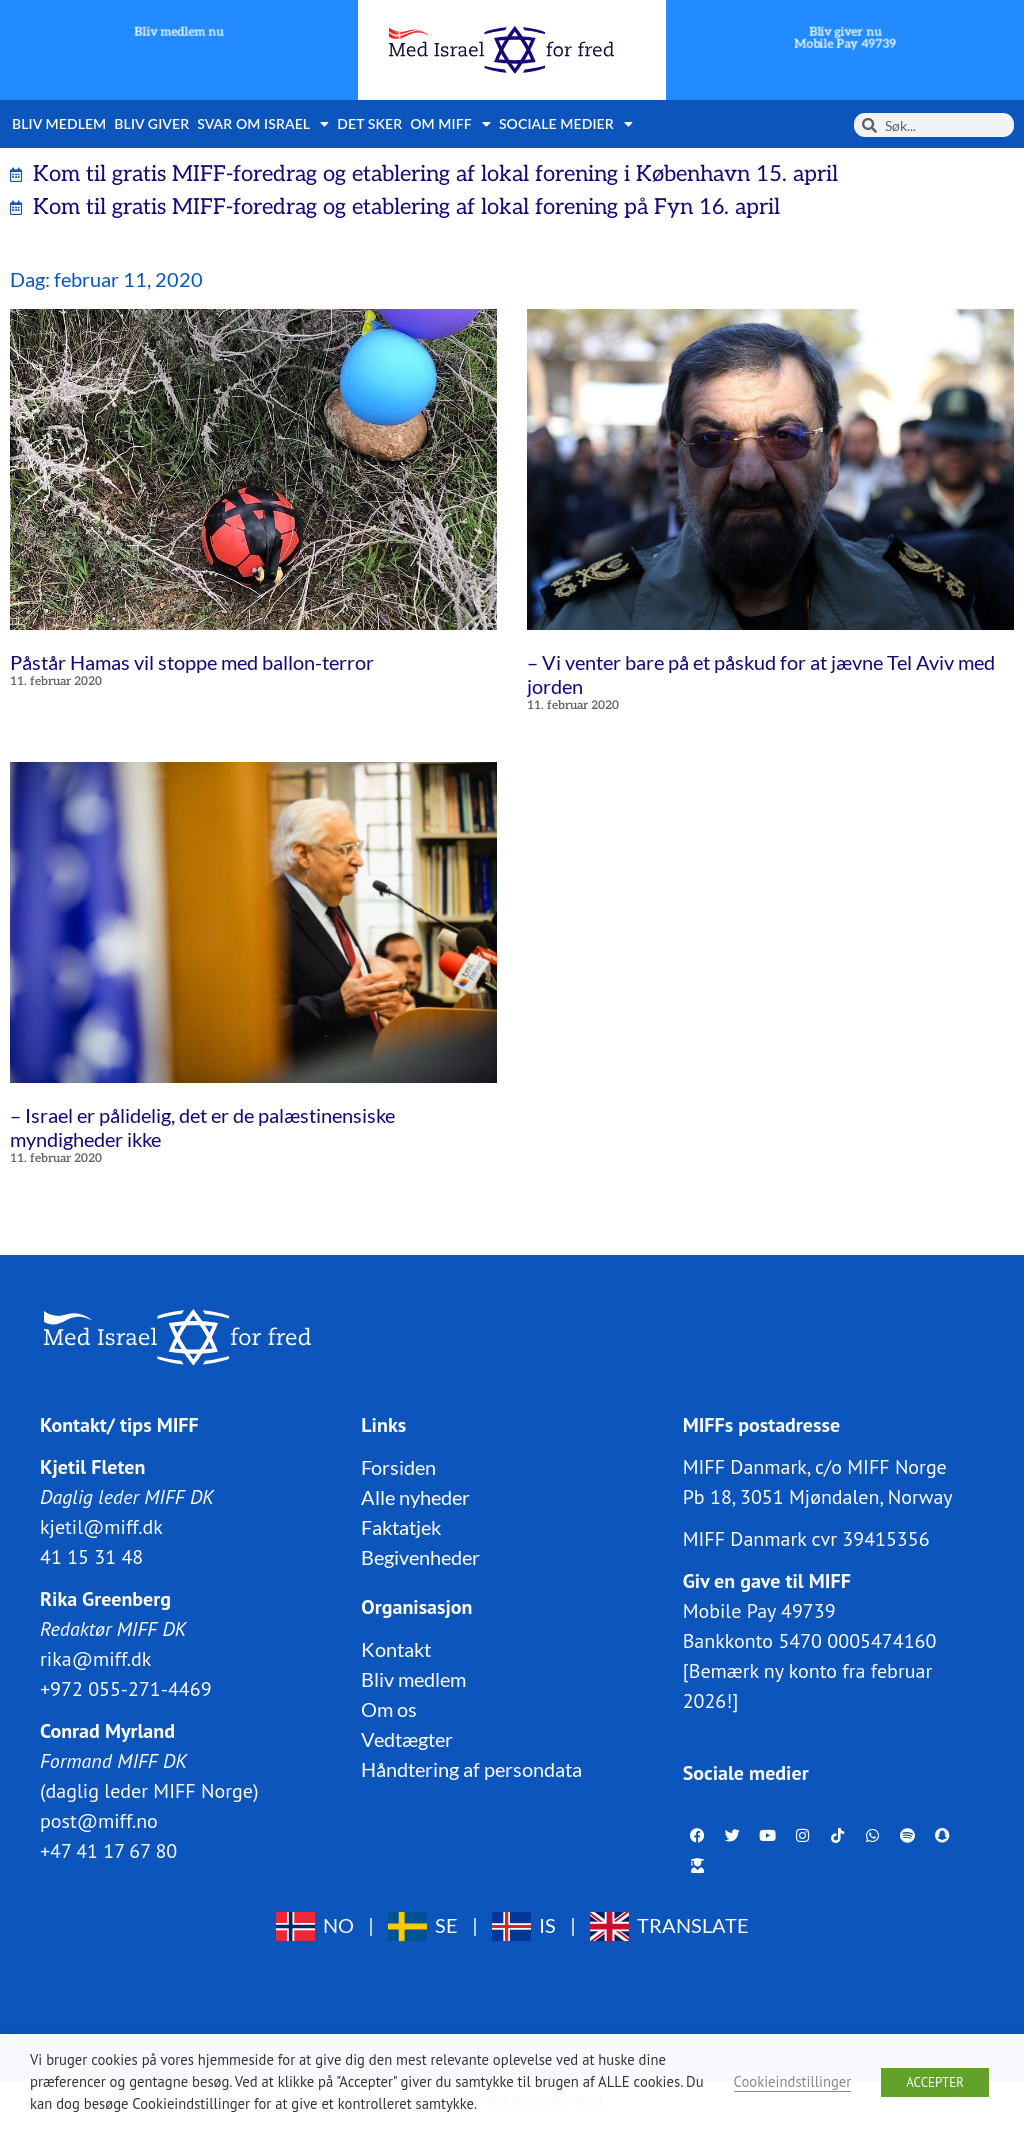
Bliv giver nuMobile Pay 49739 (845, 38)
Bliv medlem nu (179, 32)
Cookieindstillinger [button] (793, 2081)
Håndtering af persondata (471, 1769)
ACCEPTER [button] (935, 2082)
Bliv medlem (59, 123)
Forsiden (398, 1467)
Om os (389, 1709)
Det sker (369, 123)
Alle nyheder (415, 1497)
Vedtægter (407, 1739)
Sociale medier (566, 124)
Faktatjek (401, 1527)
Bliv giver (151, 123)
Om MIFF (450, 124)
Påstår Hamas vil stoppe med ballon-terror (192, 662)
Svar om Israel (263, 124)
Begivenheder (420, 1557)
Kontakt (396, 1649)
